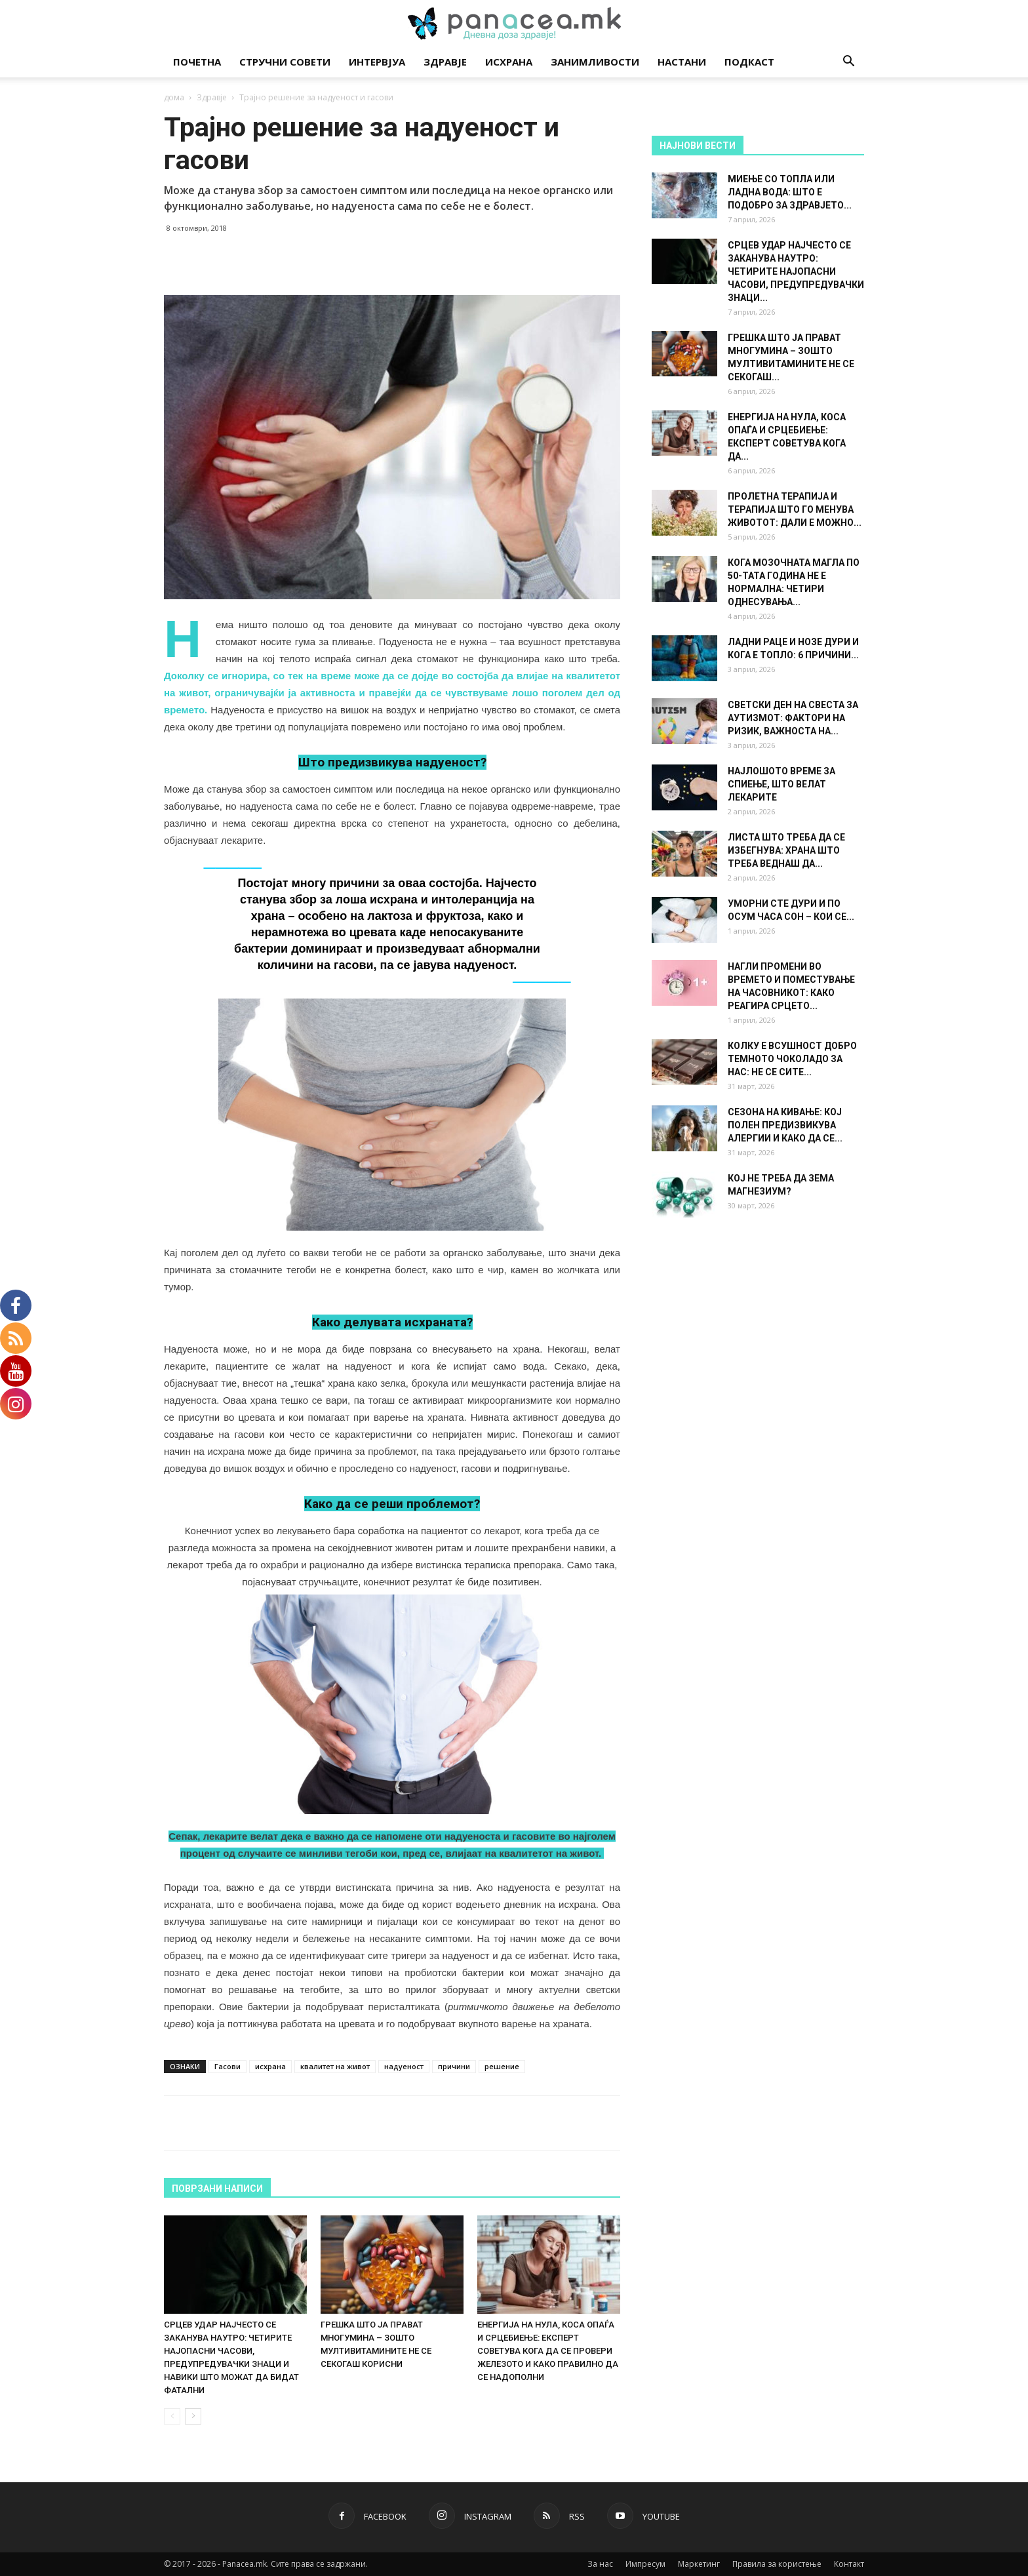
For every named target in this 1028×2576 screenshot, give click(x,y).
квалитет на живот (335, 2066)
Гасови (227, 2066)
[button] (848, 62)
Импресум (645, 2563)
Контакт (849, 2563)
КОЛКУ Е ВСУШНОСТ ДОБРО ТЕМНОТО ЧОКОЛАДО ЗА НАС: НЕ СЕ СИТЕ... (792, 1058)
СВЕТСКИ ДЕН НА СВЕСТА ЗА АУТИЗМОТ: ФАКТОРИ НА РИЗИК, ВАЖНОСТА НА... (793, 718)
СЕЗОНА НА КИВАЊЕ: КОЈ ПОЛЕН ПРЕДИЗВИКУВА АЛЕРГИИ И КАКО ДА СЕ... (785, 1125)
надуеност (404, 2066)
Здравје (445, 61)
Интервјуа (377, 61)
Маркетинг (699, 2563)
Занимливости (595, 61)
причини (454, 2066)
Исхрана (508, 61)
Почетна (197, 61)
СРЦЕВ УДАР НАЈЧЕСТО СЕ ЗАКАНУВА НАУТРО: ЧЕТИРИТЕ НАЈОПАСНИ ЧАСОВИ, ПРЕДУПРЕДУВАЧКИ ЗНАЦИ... (796, 271)
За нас (600, 2563)
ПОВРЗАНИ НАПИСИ (217, 2188)
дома (174, 97)
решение (501, 2066)
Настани (682, 61)
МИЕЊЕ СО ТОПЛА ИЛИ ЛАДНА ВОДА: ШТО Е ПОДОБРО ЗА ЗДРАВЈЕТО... (790, 192)
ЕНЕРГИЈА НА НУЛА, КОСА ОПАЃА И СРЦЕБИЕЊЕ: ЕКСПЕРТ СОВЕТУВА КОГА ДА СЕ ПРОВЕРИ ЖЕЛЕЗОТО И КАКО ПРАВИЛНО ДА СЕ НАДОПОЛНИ (547, 2351)
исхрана (270, 2066)
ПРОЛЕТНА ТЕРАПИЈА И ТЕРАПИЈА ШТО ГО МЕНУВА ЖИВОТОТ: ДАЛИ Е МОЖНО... (794, 509)
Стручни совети (284, 61)
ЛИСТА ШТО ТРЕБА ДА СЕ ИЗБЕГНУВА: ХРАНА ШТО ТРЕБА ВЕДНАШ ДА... (786, 850)
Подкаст (749, 61)
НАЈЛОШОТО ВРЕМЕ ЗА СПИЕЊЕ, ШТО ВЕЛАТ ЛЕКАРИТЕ (781, 784)
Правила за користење (776, 2563)
